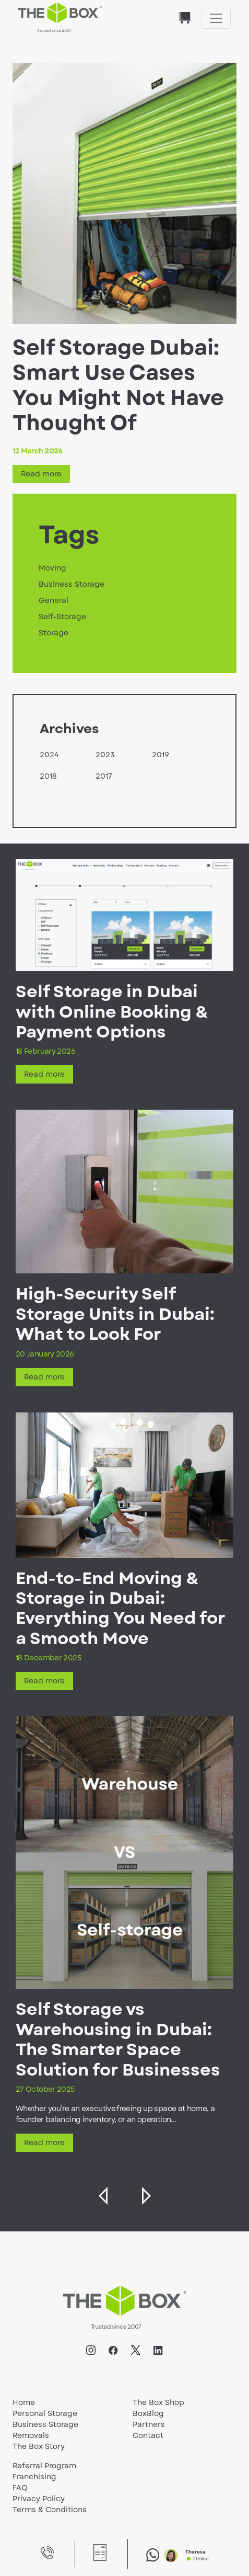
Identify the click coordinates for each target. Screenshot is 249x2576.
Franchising (34, 2476)
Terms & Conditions (50, 2509)
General (53, 600)
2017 (104, 776)
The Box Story (39, 2446)
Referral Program (44, 2465)
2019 (160, 754)
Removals (31, 2435)
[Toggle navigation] (216, 18)
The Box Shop (158, 2402)
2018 (48, 776)
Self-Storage (62, 616)
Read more (41, 474)
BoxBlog (148, 2413)
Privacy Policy (39, 2498)
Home (24, 2402)
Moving (52, 568)
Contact (148, 2435)
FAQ (20, 2487)
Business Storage (71, 584)
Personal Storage (45, 2413)
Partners (149, 2424)
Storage (53, 633)
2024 (49, 754)
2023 (105, 754)
